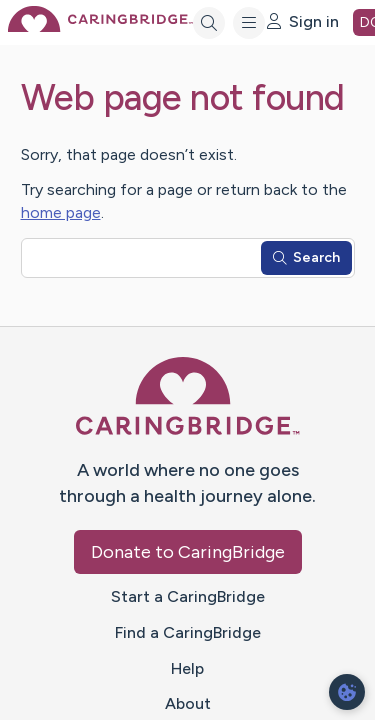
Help (187, 668)
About (188, 703)
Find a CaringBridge (188, 632)
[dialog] (347, 692)
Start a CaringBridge (188, 596)
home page (61, 212)
